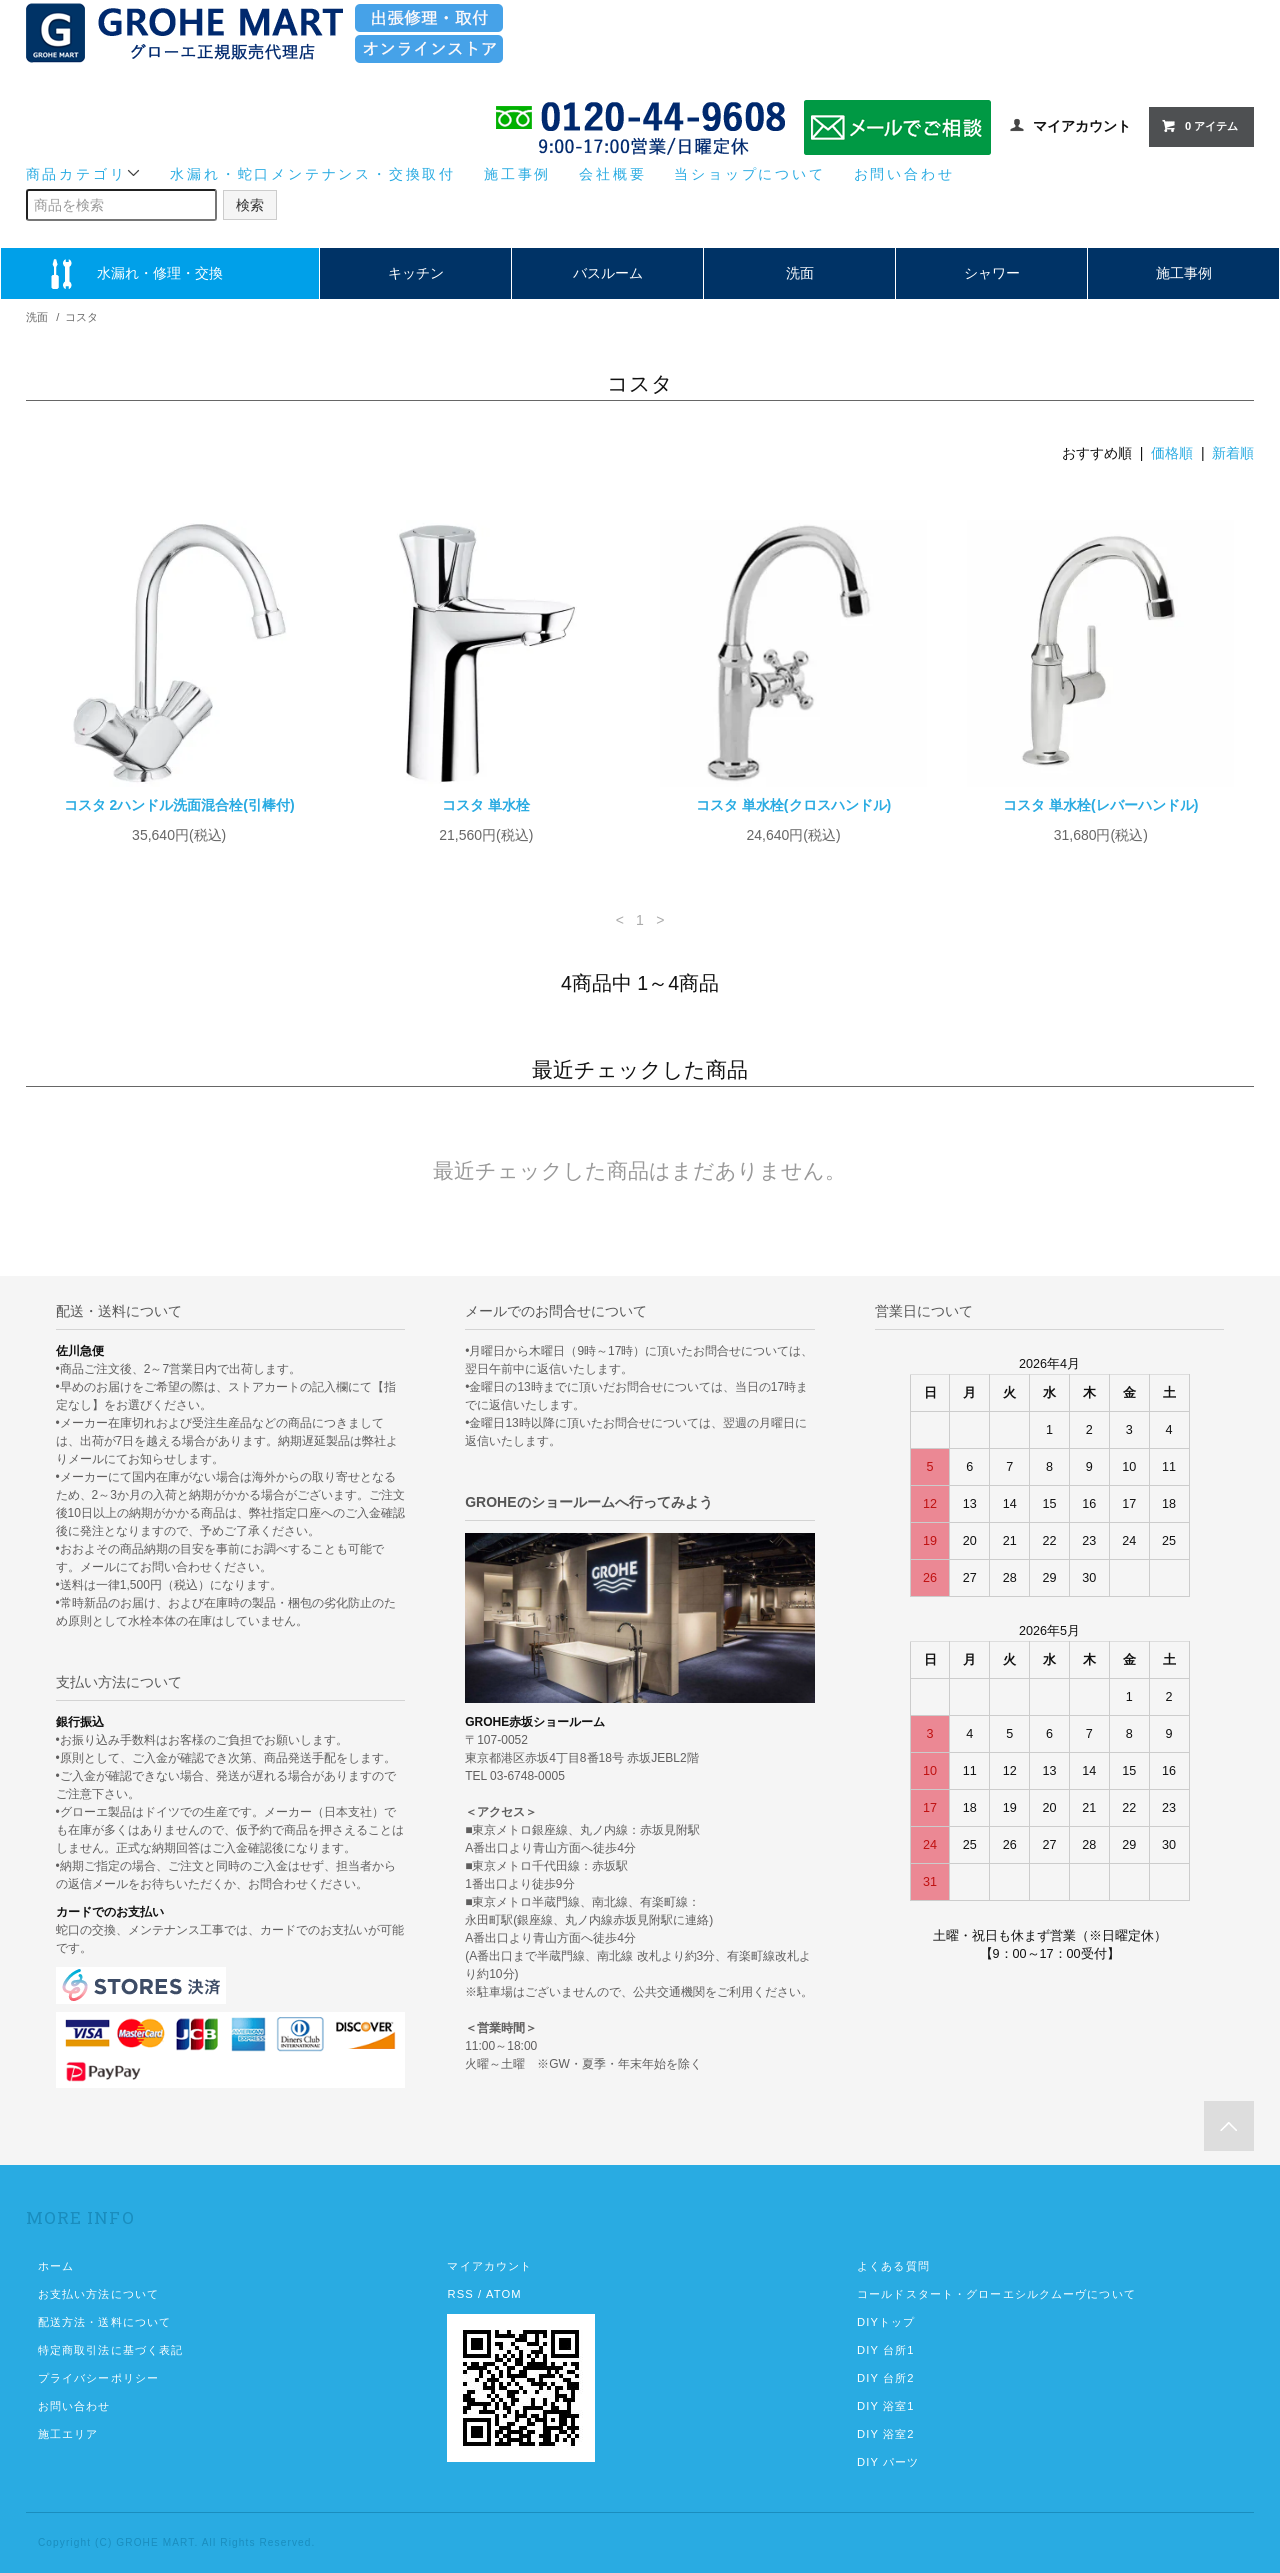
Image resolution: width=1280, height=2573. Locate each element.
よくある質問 (893, 2266)
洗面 (800, 273)
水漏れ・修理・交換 (160, 273)
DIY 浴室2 (886, 2434)
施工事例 (517, 174)
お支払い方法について (98, 2294)
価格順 (1172, 453)
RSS (460, 2294)
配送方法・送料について (104, 2322)
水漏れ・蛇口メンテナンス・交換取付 (313, 174)
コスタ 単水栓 (486, 805)
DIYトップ (886, 2322)
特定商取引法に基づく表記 (110, 2350)
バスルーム (608, 273)
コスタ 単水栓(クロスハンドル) (793, 805)
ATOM (504, 2294)
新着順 (1233, 453)
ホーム (56, 2266)
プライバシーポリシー (98, 2378)
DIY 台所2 (886, 2378)
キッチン (416, 273)
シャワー (992, 273)
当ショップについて (749, 174)
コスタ (81, 317)
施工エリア (68, 2434)
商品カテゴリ (84, 173)
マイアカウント (1082, 126)
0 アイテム (1199, 126)
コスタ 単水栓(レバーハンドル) (1100, 805)
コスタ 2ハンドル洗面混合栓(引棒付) (179, 805)
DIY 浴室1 (886, 2406)
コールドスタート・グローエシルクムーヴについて (996, 2294)
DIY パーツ (888, 2462)
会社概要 (612, 174)
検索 (250, 205)
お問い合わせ (904, 174)
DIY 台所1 (886, 2350)
